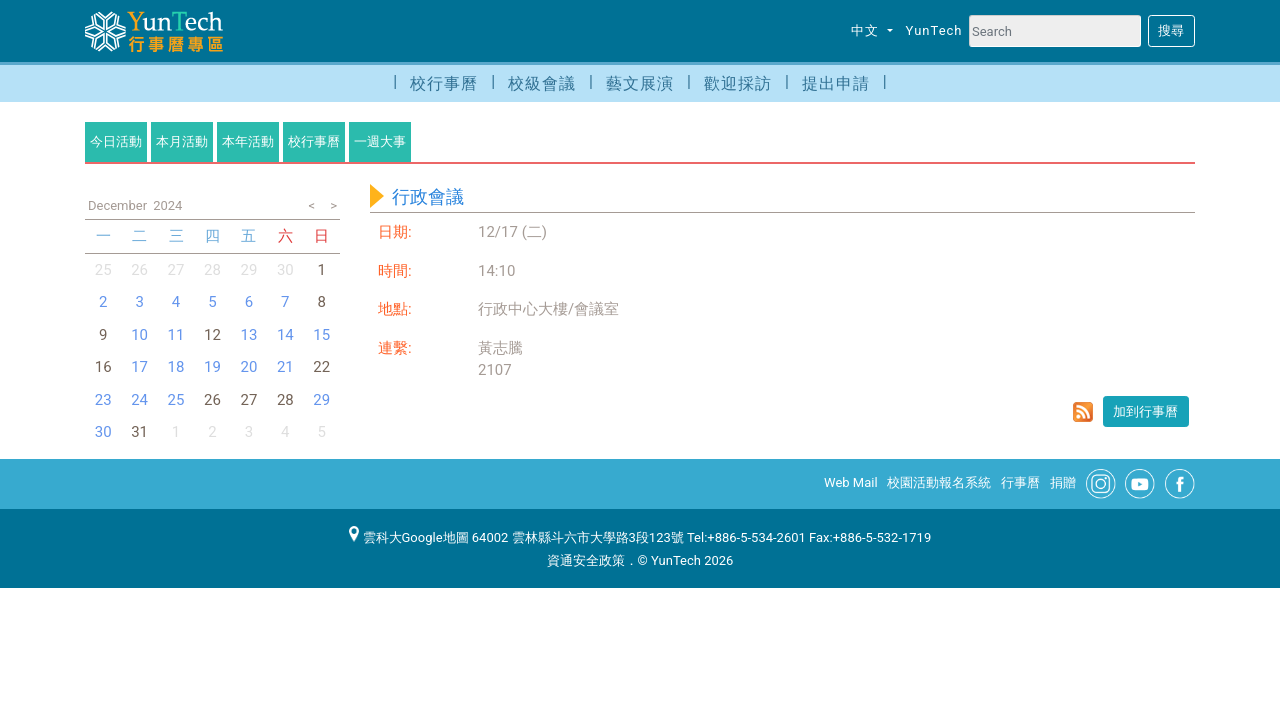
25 (103, 270)
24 (139, 400)
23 (103, 400)
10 (139, 335)
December (117, 205)
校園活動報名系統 (939, 482)
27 (176, 270)
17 (139, 367)
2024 (167, 205)
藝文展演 (640, 83)
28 (212, 270)
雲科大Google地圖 (409, 537)
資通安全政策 (586, 560)
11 (176, 335)
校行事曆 (444, 83)
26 (139, 270)
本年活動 (248, 141)
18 (176, 367)
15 (321, 335)
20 (248, 367)
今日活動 (116, 141)
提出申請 (836, 83)
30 (285, 270)
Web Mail (851, 482)
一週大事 (380, 141)
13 (248, 335)
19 (212, 367)
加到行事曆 (1145, 411)
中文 (867, 30)
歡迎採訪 (738, 83)
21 (285, 367)
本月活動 (182, 141)
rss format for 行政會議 (1083, 412)
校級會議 (542, 83)
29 (248, 270)
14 (285, 335)
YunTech (934, 30)
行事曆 (1020, 482)
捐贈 (1063, 482)
